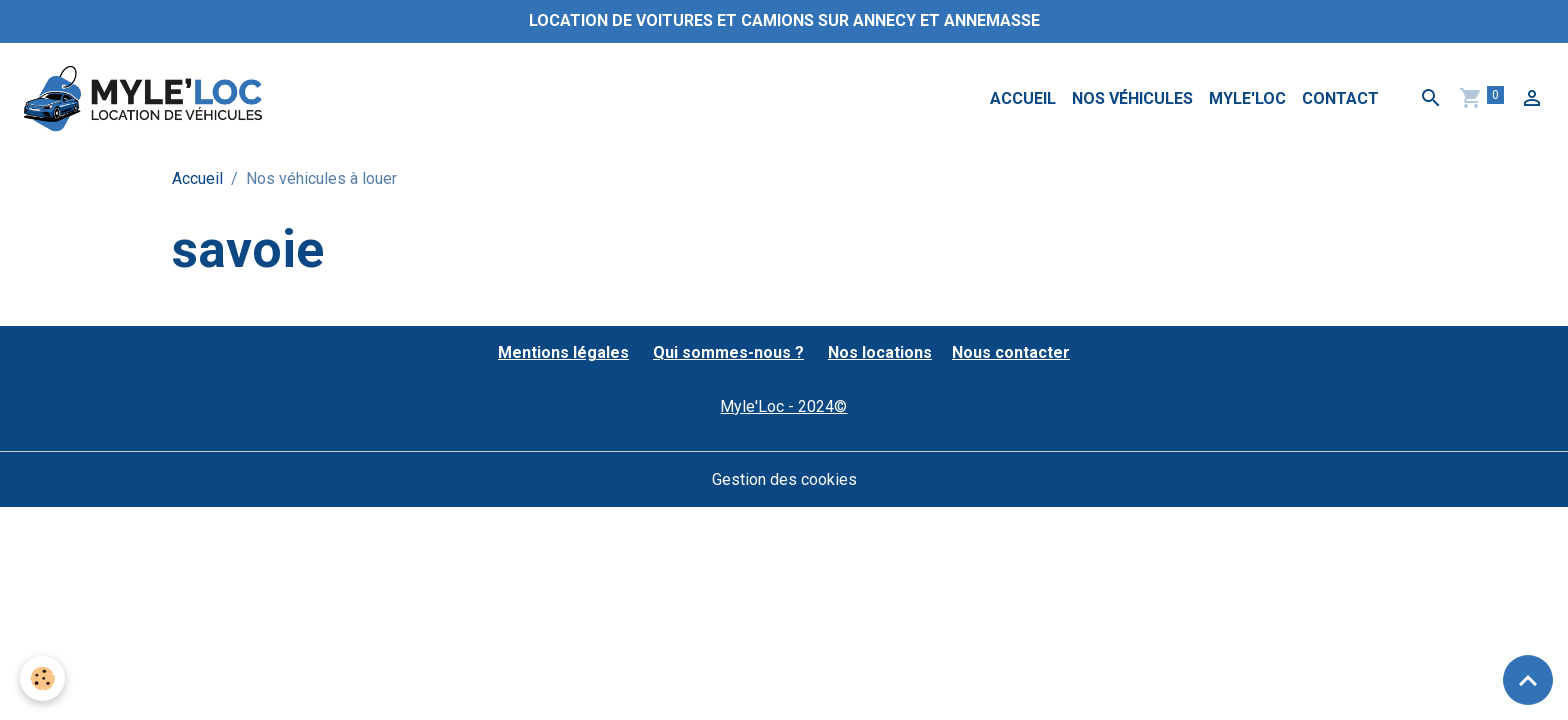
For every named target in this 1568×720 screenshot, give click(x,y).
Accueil (1023, 98)
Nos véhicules (1132, 98)
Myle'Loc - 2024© (783, 406)
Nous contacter (1011, 352)
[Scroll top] (1528, 680)
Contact (1340, 98)
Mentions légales (563, 352)
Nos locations (880, 352)
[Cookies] (42, 678)
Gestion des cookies (784, 479)
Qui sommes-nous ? (728, 352)
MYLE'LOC (1247, 98)
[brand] (146, 99)
